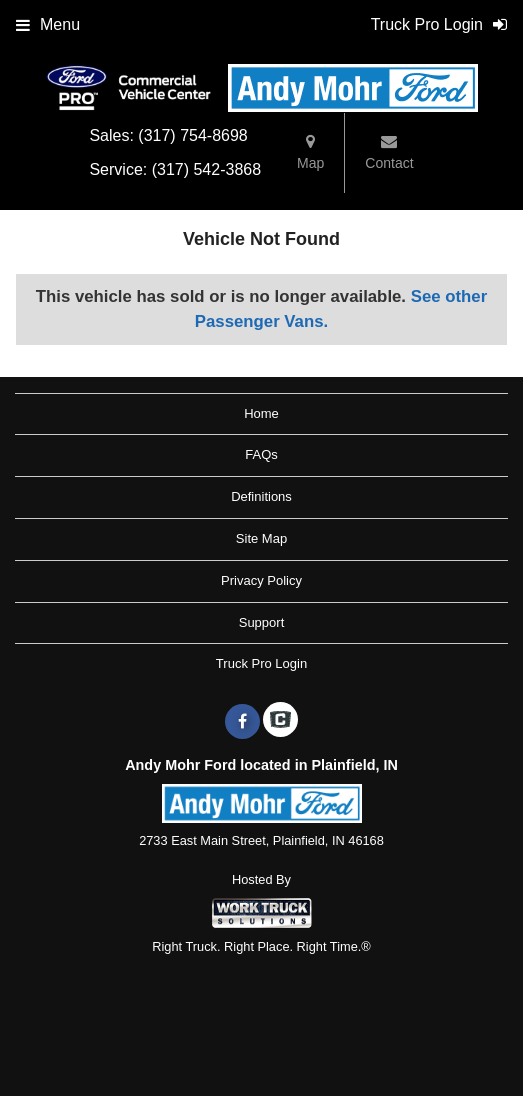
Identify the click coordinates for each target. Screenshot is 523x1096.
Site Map (261, 538)
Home (261, 413)
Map (310, 152)
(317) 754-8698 (192, 135)
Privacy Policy (261, 580)
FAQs (261, 454)
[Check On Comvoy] (280, 722)
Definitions (261, 496)
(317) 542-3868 (206, 169)
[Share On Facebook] (242, 722)
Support (262, 622)
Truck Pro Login (261, 663)
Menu (48, 24)
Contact (389, 152)
